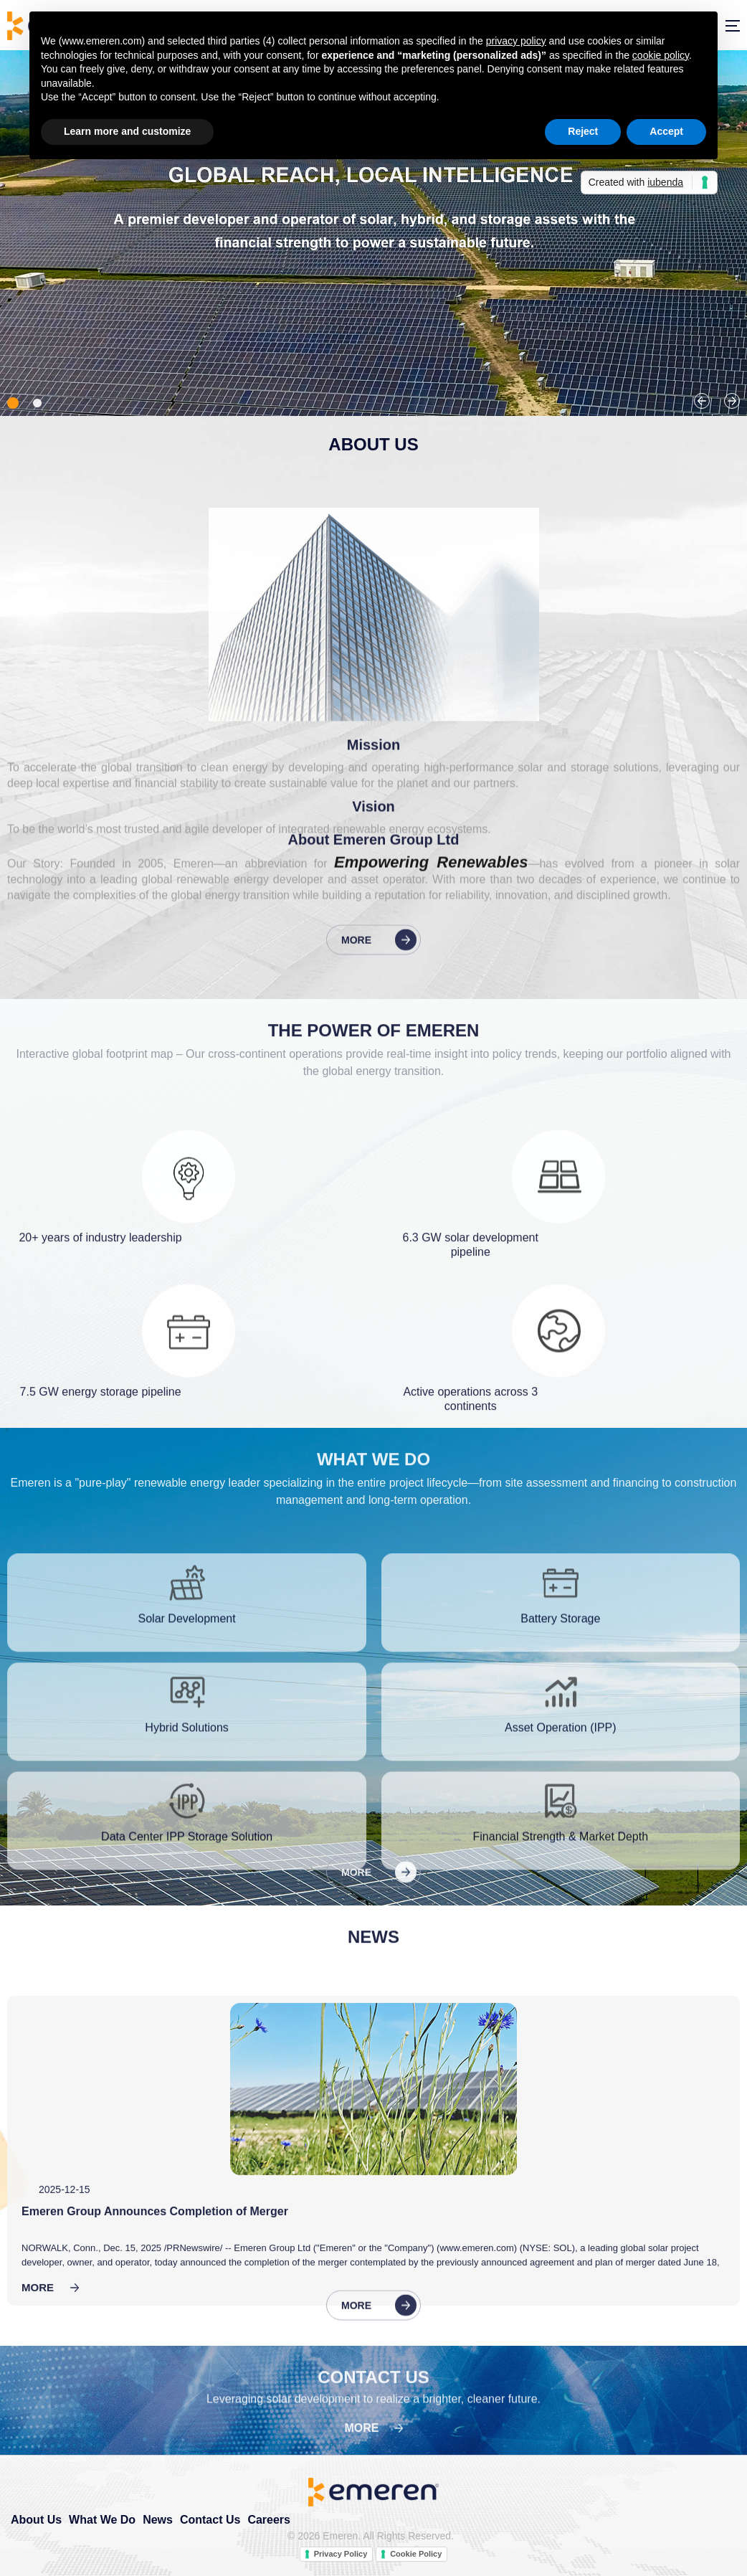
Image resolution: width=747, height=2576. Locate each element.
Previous (702, 401)
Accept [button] (666, 131)
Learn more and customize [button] (127, 131)
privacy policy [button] (516, 41)
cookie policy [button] (660, 55)
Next (732, 401)
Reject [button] (583, 131)
